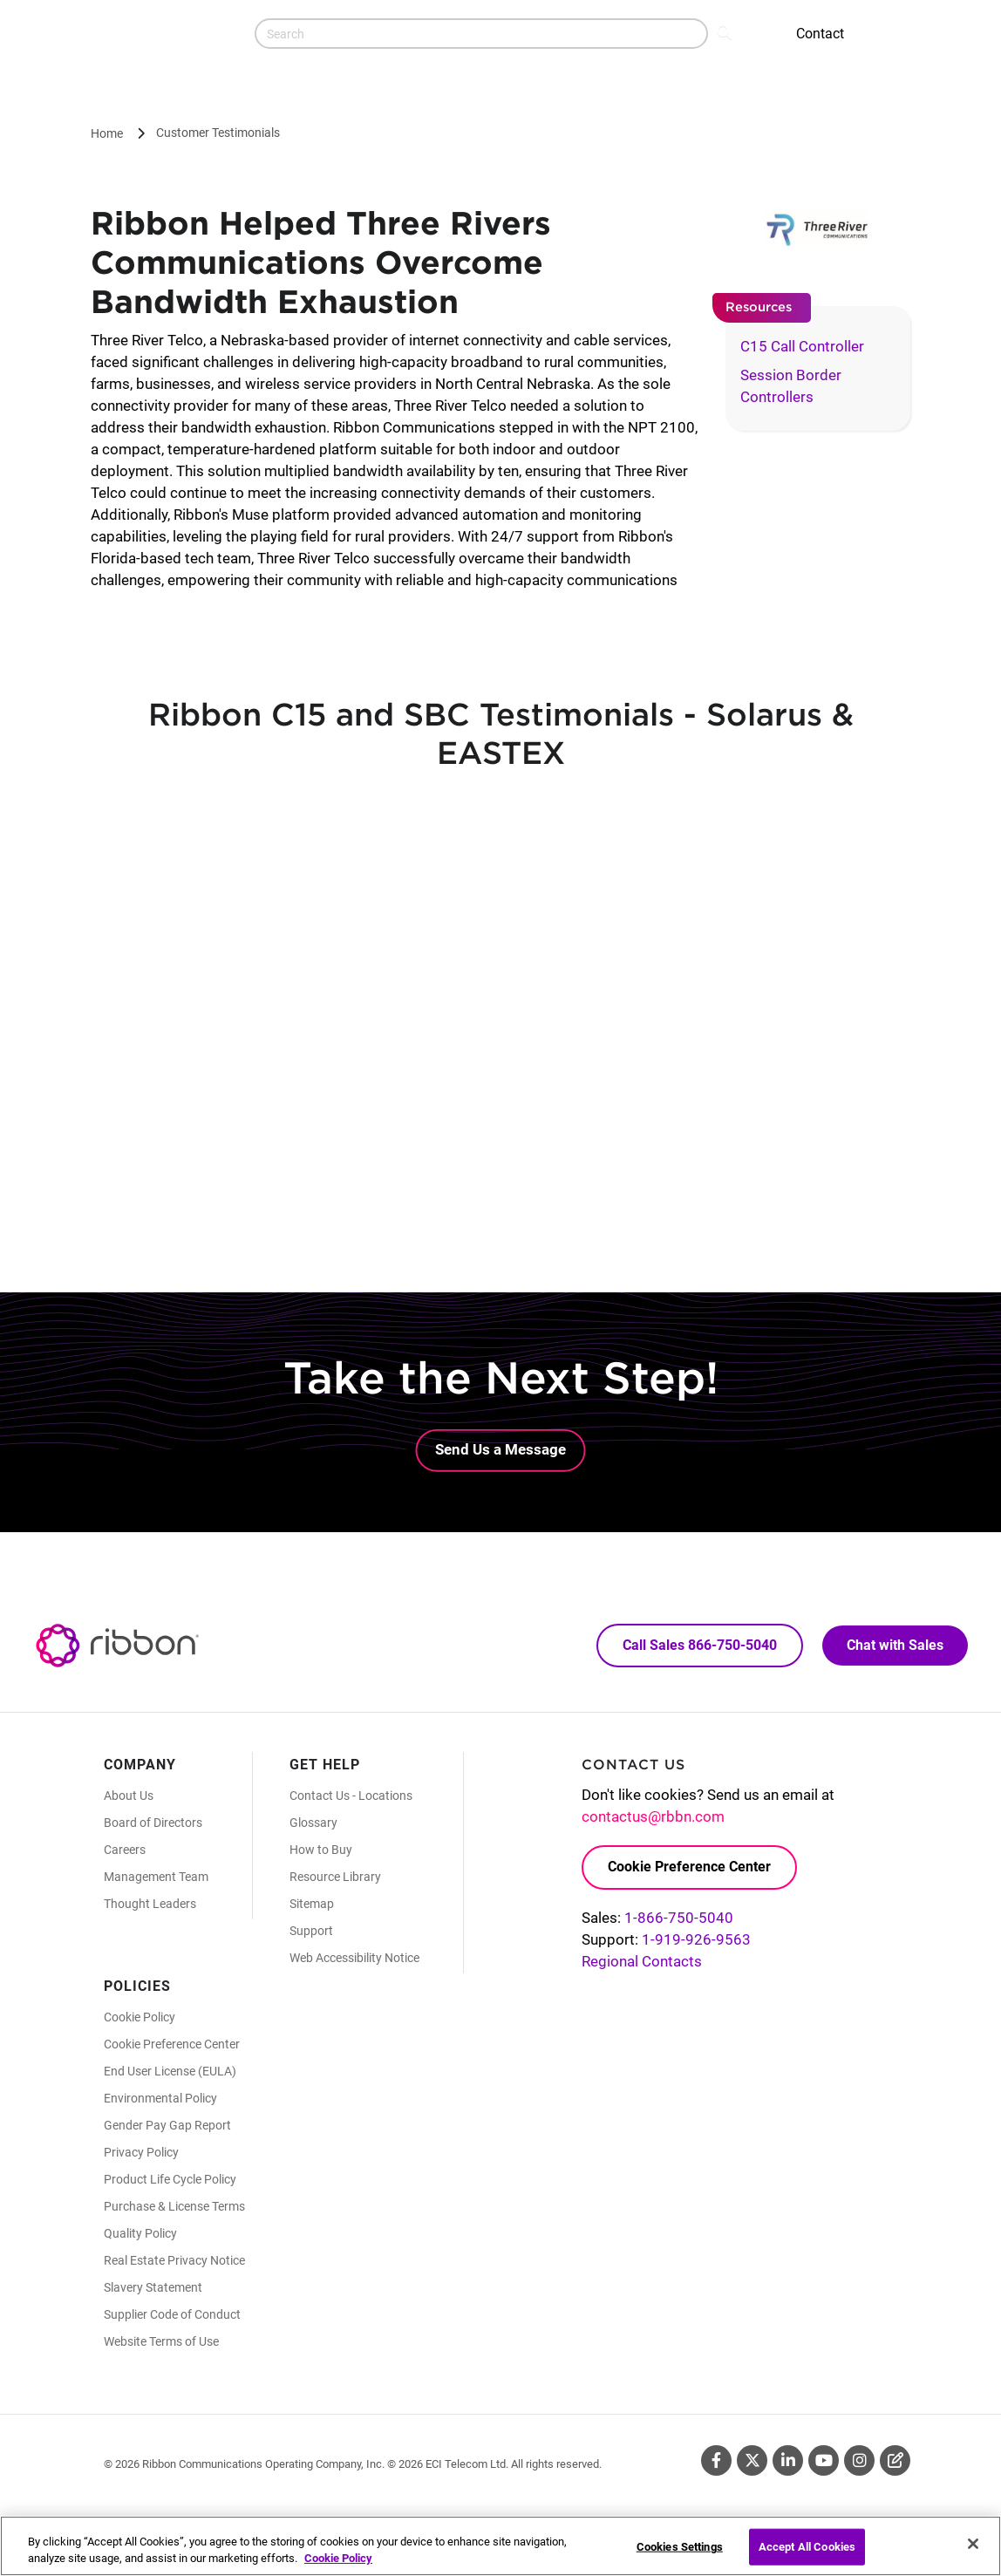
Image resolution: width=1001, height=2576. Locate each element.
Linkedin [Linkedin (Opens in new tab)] (788, 2460)
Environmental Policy (160, 2098)
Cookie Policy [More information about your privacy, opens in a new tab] (338, 2558)
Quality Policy (140, 2233)
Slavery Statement (153, 2287)
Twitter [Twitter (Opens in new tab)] (752, 2460)
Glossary (313, 1823)
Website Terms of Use (161, 2341)
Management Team (156, 1877)
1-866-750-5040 (678, 1917)
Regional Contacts (642, 1961)
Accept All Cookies (807, 2546)
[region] (500, 2546)
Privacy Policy (141, 2152)
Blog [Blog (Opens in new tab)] (895, 2460)
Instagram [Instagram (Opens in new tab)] (859, 2460)
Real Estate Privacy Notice (174, 2260)
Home (107, 133)
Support (311, 1931)
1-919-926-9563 (696, 1939)
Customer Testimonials (218, 133)
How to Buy (320, 1850)
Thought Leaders (150, 1904)
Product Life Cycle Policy (170, 2179)
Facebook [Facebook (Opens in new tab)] (716, 2460)
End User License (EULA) (170, 2071)
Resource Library (335, 1877)
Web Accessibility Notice (354, 1958)
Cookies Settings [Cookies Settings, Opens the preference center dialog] (680, 2546)
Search (726, 31)
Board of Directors (153, 1823)
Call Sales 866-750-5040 (700, 1645)
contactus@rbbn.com (653, 1816)
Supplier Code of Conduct (172, 2314)
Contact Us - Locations (350, 1796)
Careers (125, 1850)
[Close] (973, 2544)
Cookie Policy (139, 2017)
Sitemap (311, 1904)
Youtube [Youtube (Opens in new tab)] (823, 2460)
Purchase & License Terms (174, 2206)
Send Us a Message (500, 1449)
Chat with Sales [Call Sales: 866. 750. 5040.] (895, 1645)
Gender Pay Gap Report (167, 2125)
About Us (128, 1796)
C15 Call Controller (802, 346)
